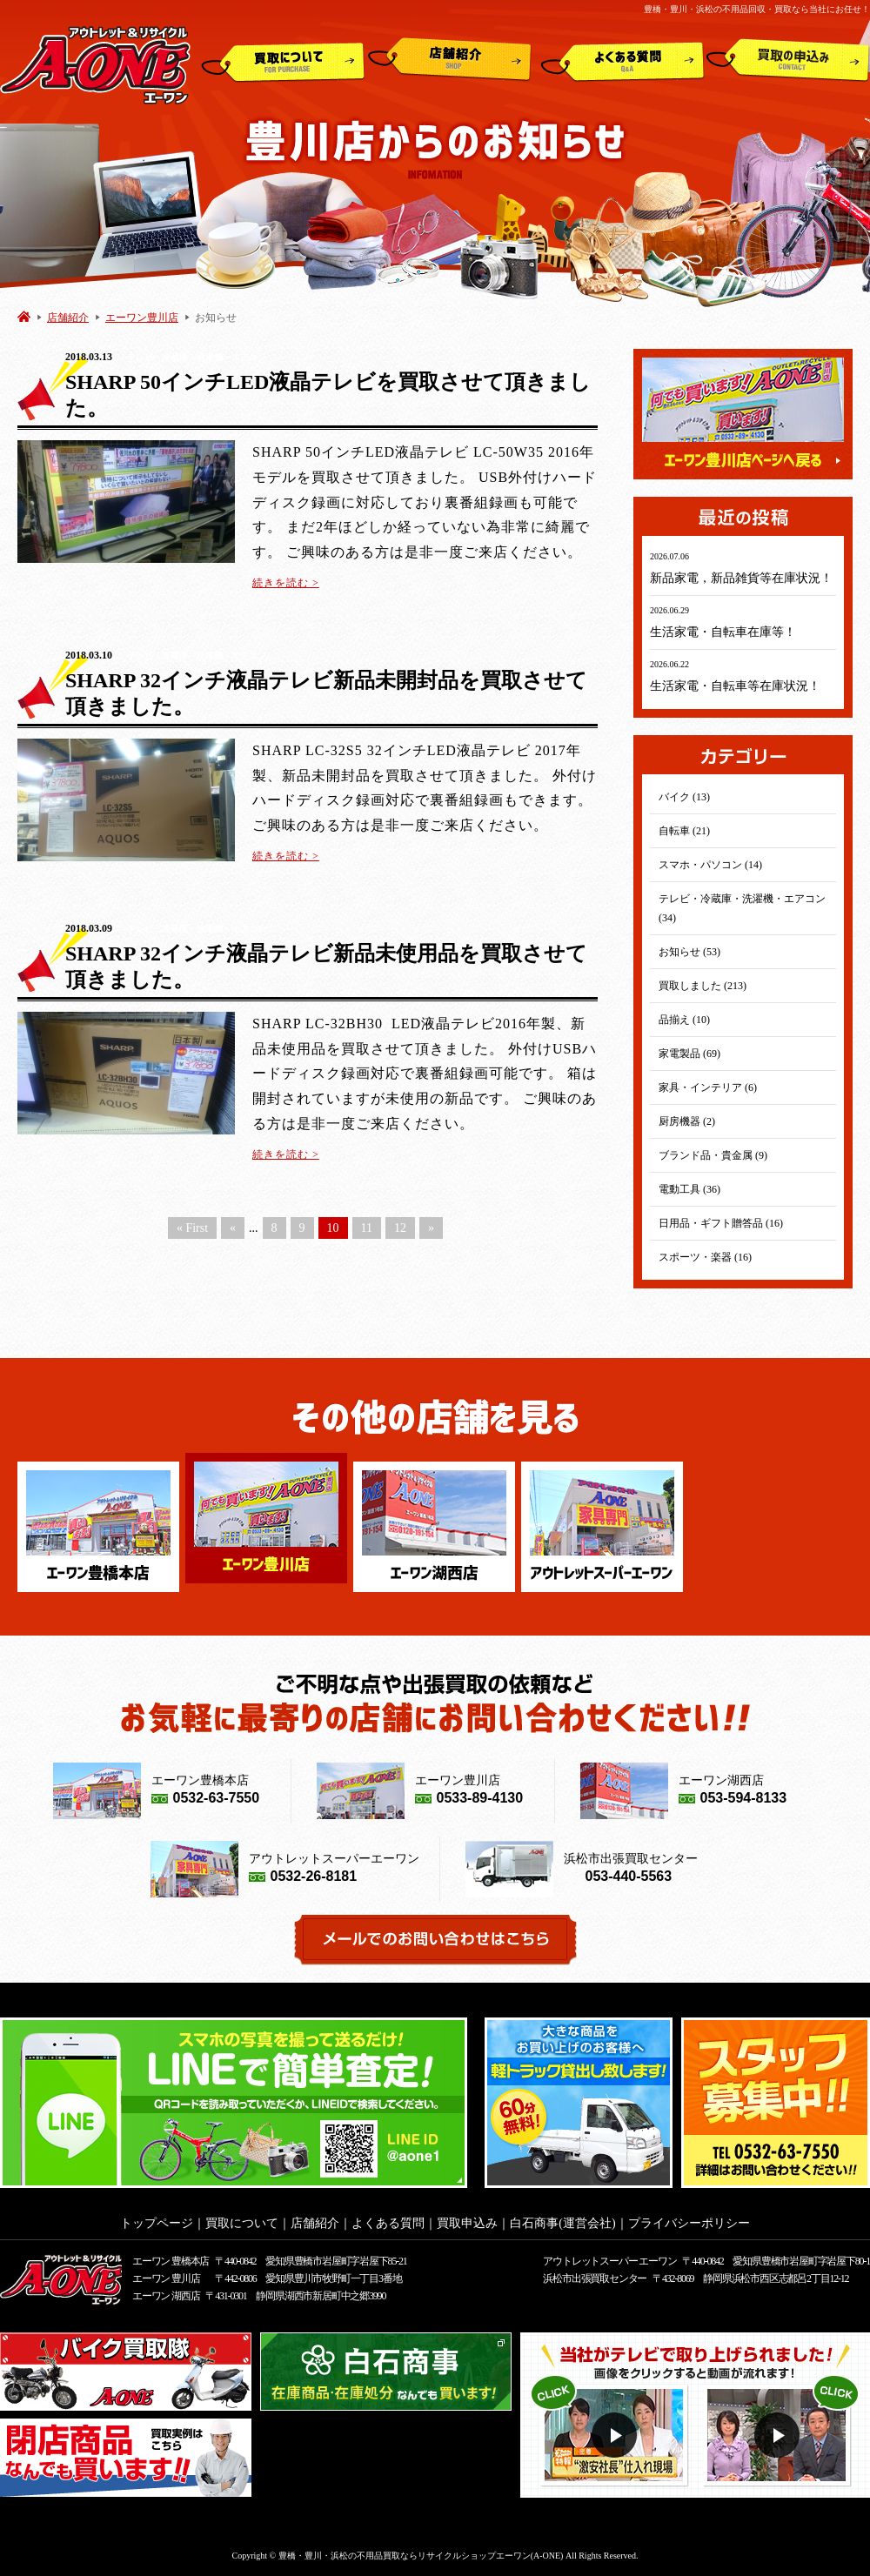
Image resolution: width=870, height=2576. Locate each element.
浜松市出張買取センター (594, 2278)
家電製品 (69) (689, 1053)
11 (366, 1227)
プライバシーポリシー (689, 2223)
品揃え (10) (684, 1020)
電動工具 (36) (689, 1189)
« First (192, 1227)
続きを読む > (285, 583)
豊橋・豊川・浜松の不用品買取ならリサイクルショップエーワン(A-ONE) (421, 2555)
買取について (283, 60)
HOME (23, 316)
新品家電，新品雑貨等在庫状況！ (741, 578)
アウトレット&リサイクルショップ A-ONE (95, 64)
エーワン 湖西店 (165, 2296)
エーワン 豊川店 (165, 2278)
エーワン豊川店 (141, 317)
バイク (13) (684, 797)
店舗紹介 (450, 60)
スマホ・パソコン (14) (710, 865)
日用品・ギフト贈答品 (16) (721, 1223)
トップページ (156, 2223)
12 (400, 1227)
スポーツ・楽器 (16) (705, 1257)
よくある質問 (622, 60)
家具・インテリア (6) (708, 1087)
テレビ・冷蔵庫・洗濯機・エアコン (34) (742, 908)
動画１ (616, 2435)
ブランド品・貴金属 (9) (713, 1155)
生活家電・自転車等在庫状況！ (735, 686)
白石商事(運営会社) (562, 2223)
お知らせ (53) (689, 952)
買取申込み (788, 60)
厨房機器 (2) (687, 1121)
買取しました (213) (702, 986)
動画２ (779, 2435)
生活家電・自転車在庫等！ (723, 632)
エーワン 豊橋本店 (170, 2261)
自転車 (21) (684, 831)
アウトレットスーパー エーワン (609, 2261)
